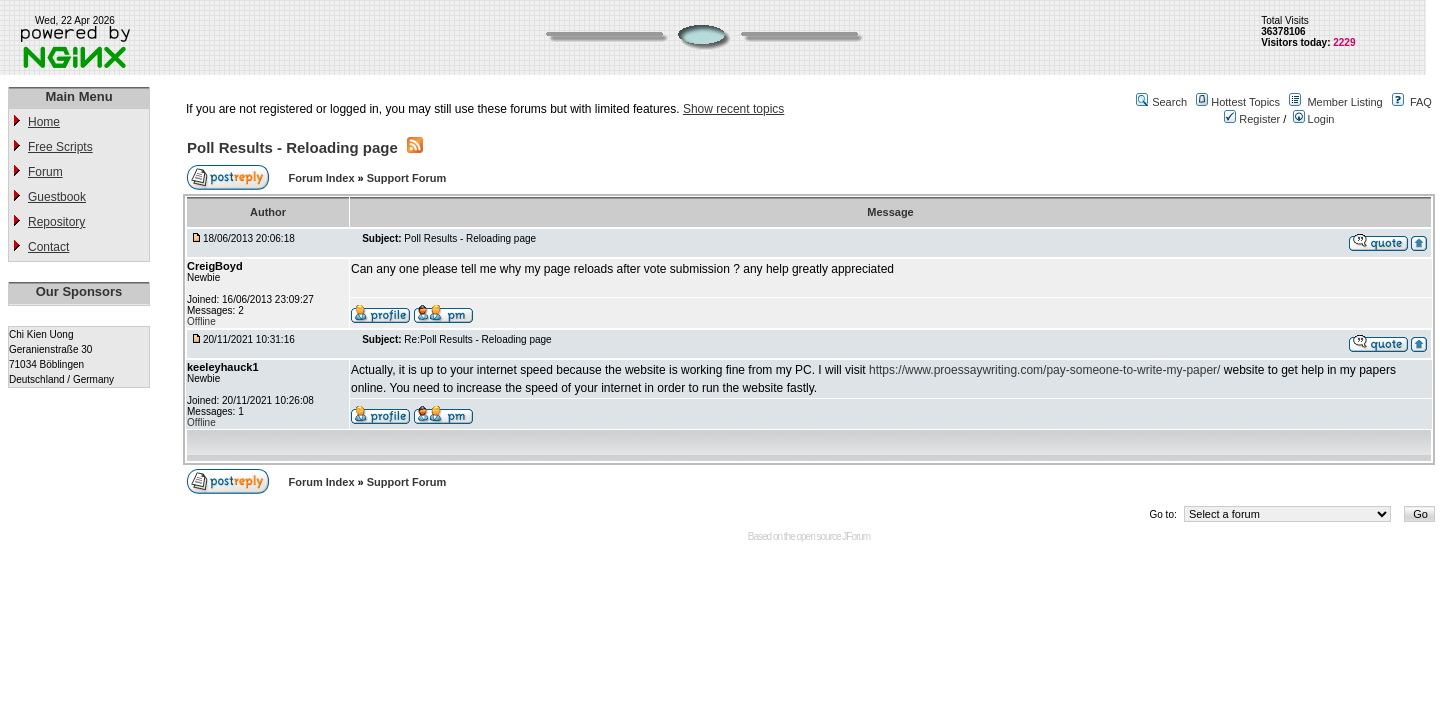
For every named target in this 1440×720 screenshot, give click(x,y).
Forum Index (323, 178)
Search (1169, 102)
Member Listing (1344, 102)
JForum (856, 536)
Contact (48, 247)
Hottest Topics (1245, 102)
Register (1252, 119)
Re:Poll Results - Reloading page (477, 339)
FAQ (1421, 102)
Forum (45, 172)
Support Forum (406, 178)
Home (44, 122)
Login (1314, 119)
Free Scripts (60, 147)
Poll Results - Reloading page (292, 147)
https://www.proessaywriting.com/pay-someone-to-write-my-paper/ (1044, 370)
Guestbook (57, 197)
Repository (56, 222)
